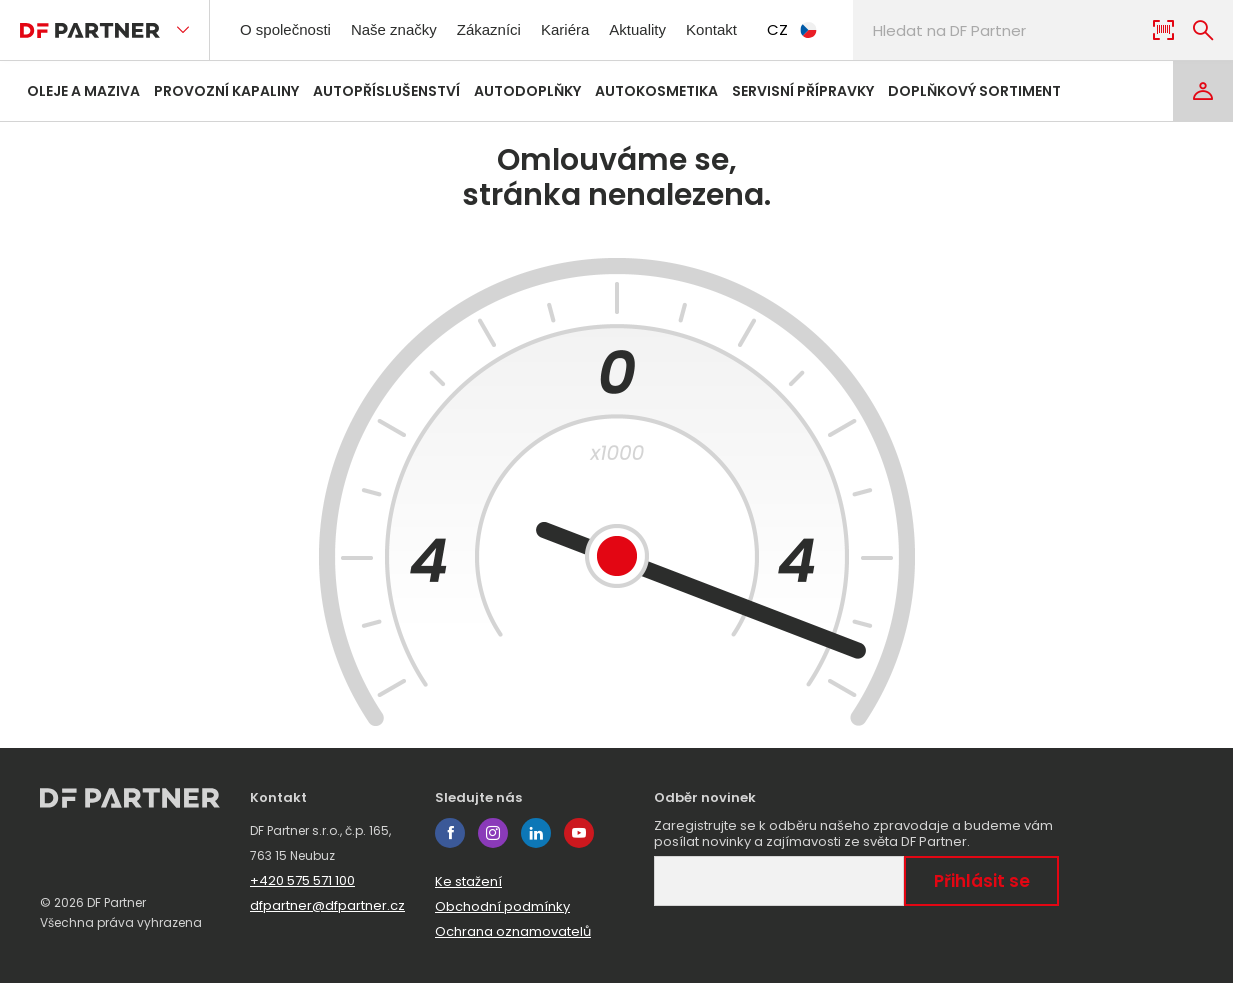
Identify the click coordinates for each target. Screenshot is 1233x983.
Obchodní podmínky (502, 906)
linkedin (536, 833)
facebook (450, 833)
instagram (493, 833)
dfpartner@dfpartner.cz (327, 905)
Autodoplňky (527, 91)
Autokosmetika (656, 91)
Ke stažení (468, 881)
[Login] (1203, 91)
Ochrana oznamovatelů (513, 931)
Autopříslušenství (386, 91)
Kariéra (591, 29)
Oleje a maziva (83, 91)
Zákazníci (510, 29)
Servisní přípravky (803, 91)
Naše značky (409, 29)
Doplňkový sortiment (974, 91)
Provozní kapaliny (226, 91)
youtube (579, 833)
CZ (835, 29)
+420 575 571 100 (302, 880)
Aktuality (669, 29)
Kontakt (750, 29)
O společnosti (291, 29)
